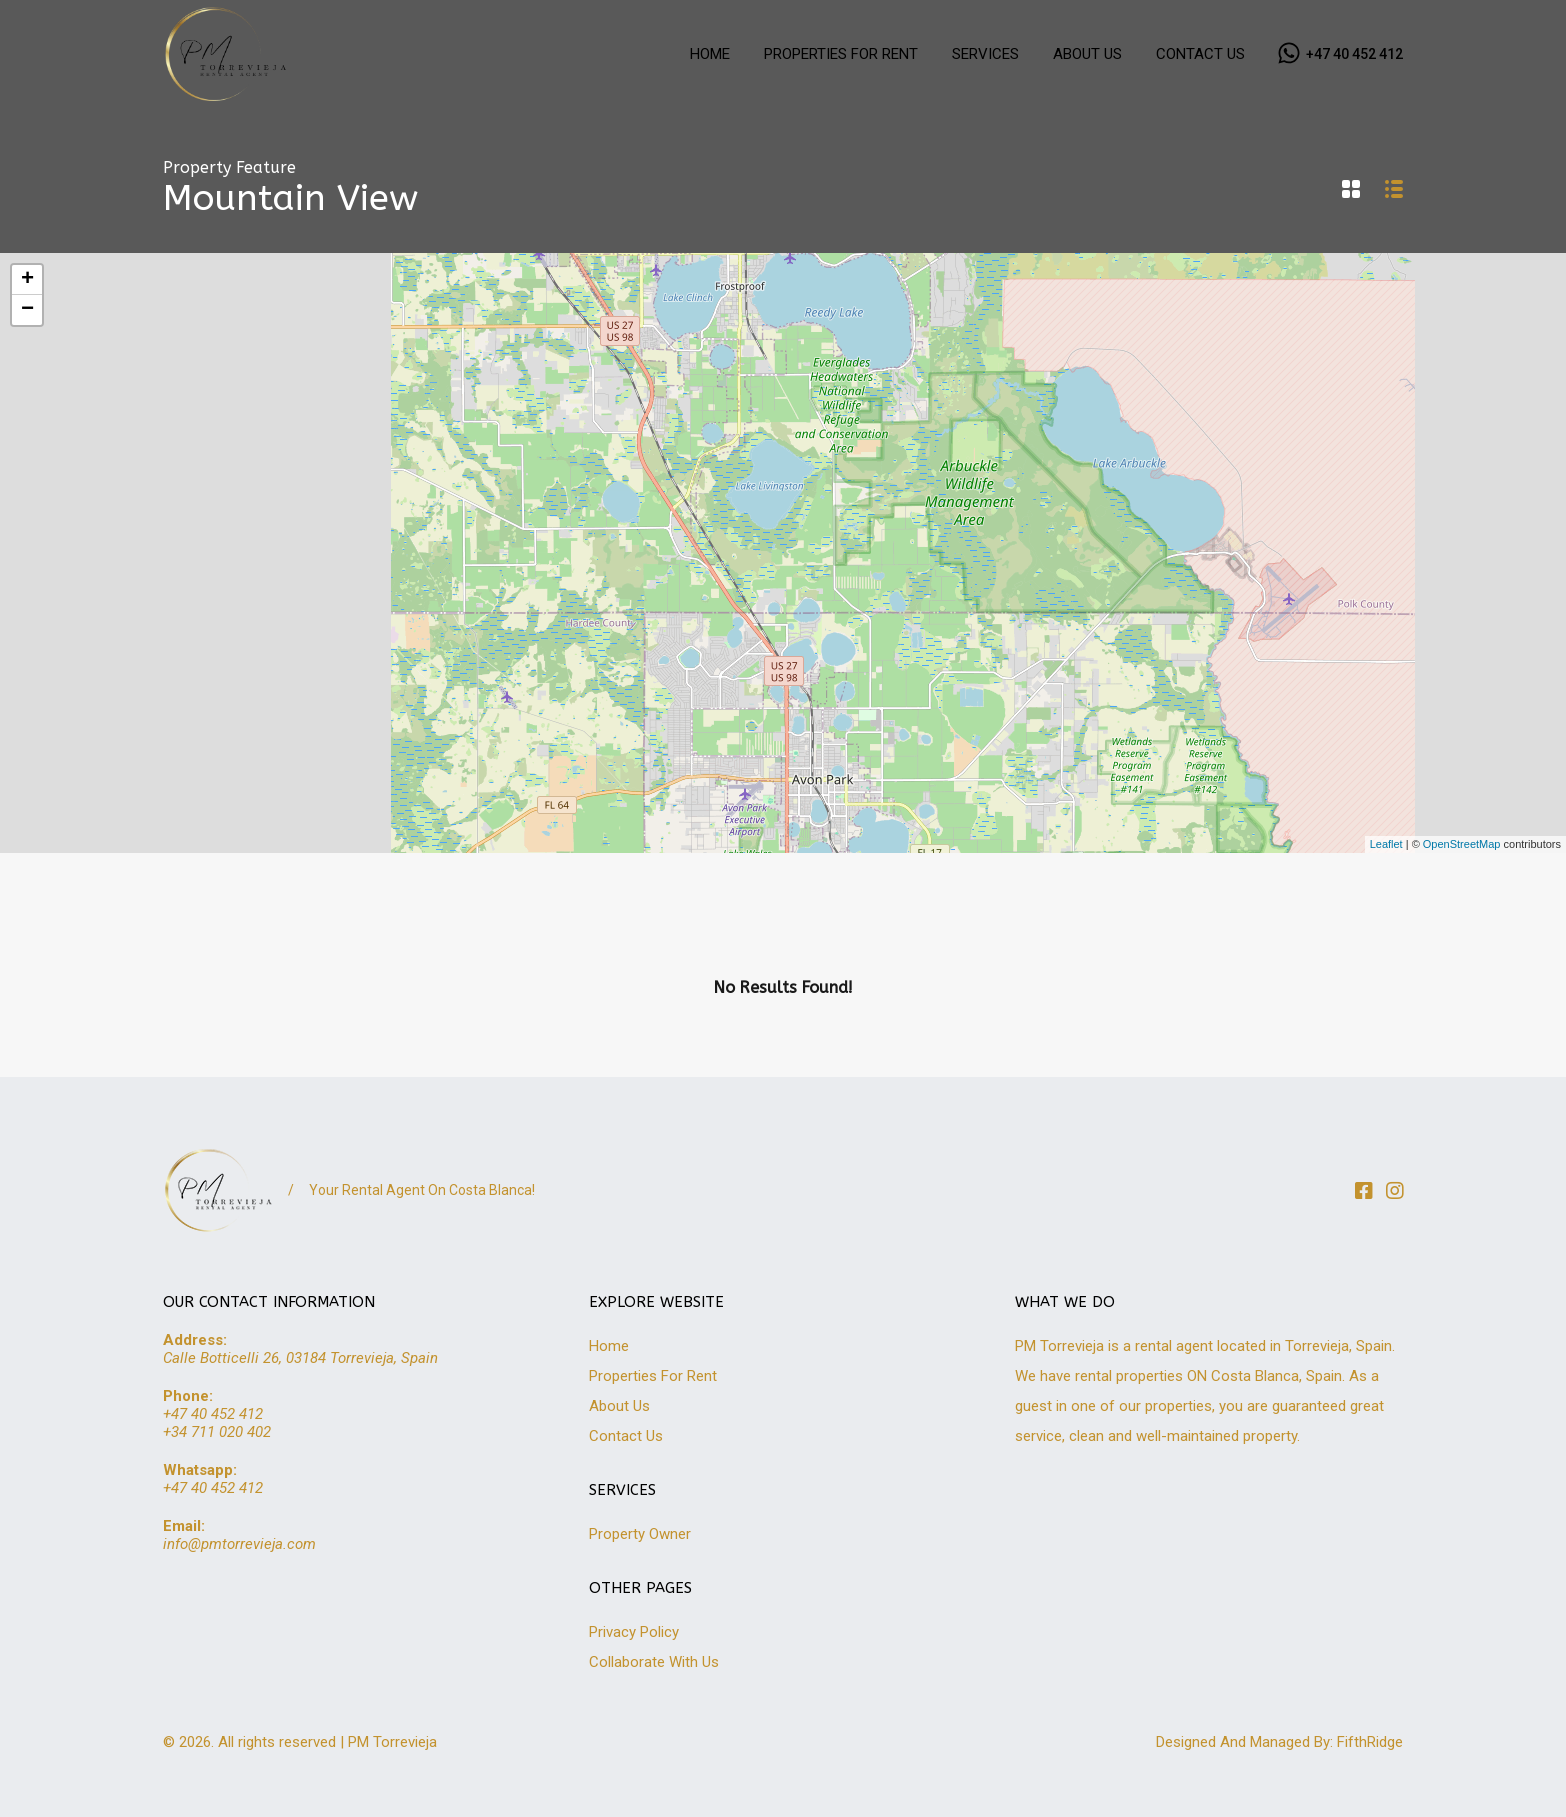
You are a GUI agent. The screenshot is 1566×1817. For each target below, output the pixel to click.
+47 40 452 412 (1354, 54)
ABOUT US (1087, 54)
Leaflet (1386, 844)
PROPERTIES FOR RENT (841, 54)
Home (609, 1346)
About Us (619, 1406)
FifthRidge (1370, 1742)
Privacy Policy (634, 1632)
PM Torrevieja (392, 1742)
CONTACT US (1200, 54)
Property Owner (640, 1534)
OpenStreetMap (1462, 844)
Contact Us (626, 1436)
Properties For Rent (653, 1376)
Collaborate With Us (654, 1662)
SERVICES (985, 54)
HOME (710, 54)
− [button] (27, 310)
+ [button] (27, 280)
